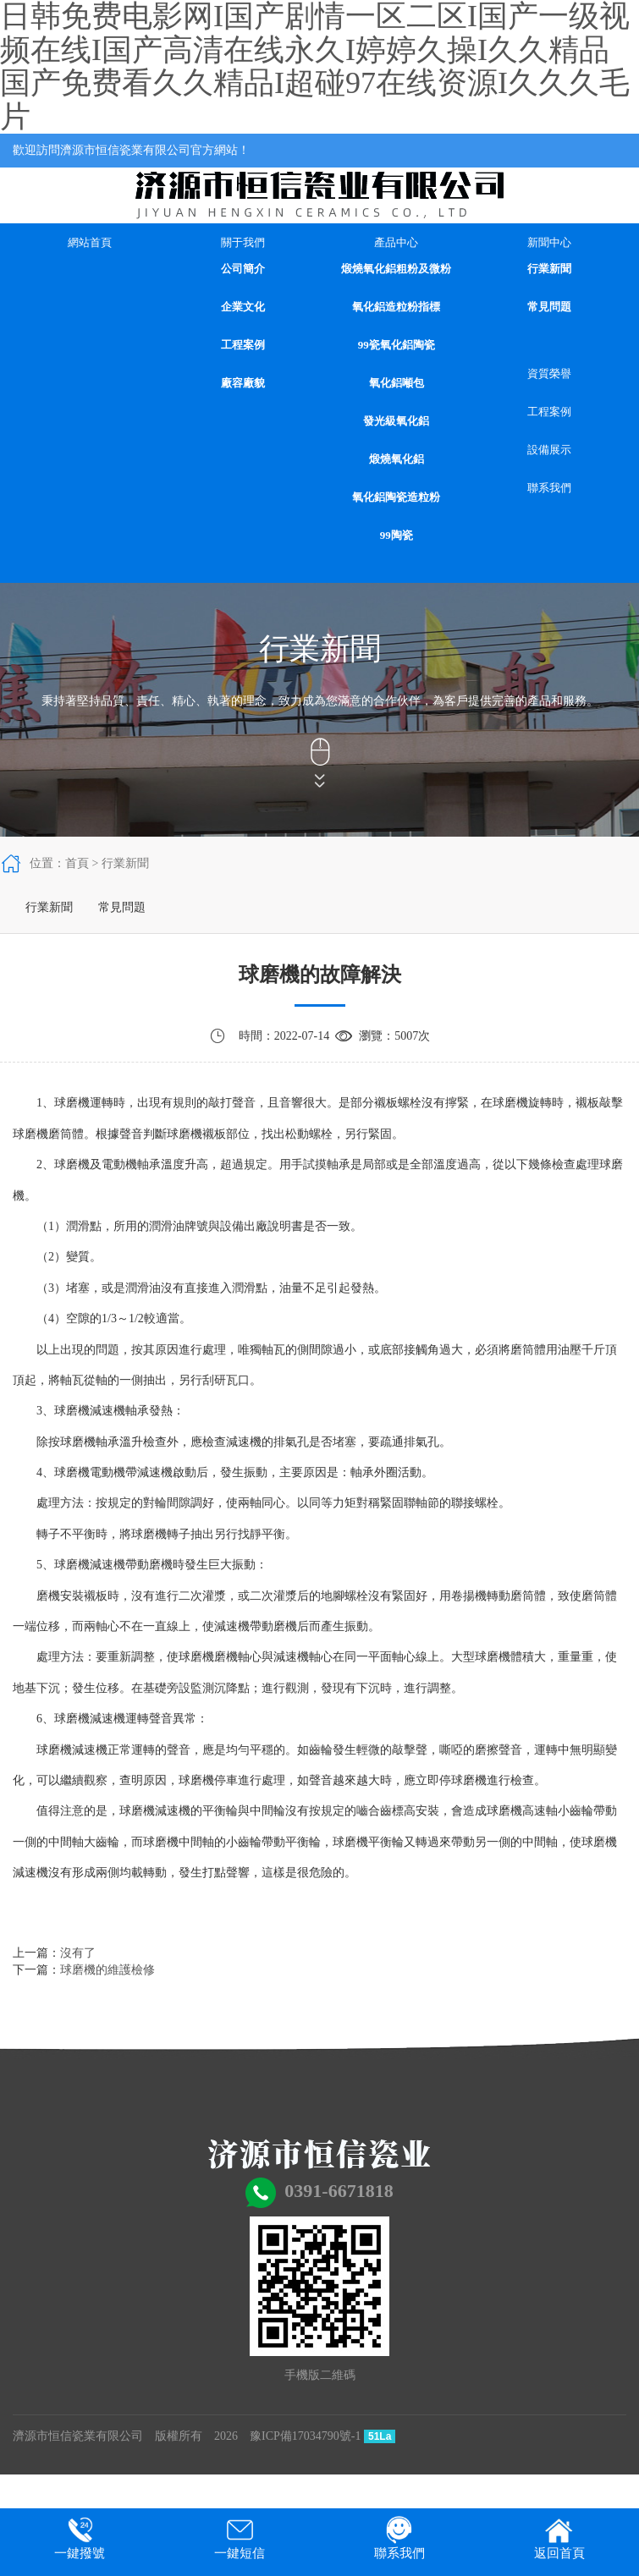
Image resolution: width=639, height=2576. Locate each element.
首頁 (77, 863)
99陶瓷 (396, 535)
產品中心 (396, 242)
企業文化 (243, 306)
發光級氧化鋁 (396, 421)
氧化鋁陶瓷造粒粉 (396, 497)
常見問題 (549, 306)
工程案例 (243, 344)
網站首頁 (90, 242)
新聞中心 (549, 242)
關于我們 (243, 242)
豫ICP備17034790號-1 (305, 2436)
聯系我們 (549, 487)
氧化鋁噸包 (396, 382)
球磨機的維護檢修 (107, 1970)
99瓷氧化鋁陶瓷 (396, 344)
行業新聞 (549, 268)
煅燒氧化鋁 (396, 459)
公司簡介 (243, 268)
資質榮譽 (549, 373)
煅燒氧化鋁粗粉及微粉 (396, 268)
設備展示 (549, 449)
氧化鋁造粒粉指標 (396, 306)
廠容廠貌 (243, 382)
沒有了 (78, 1953)
